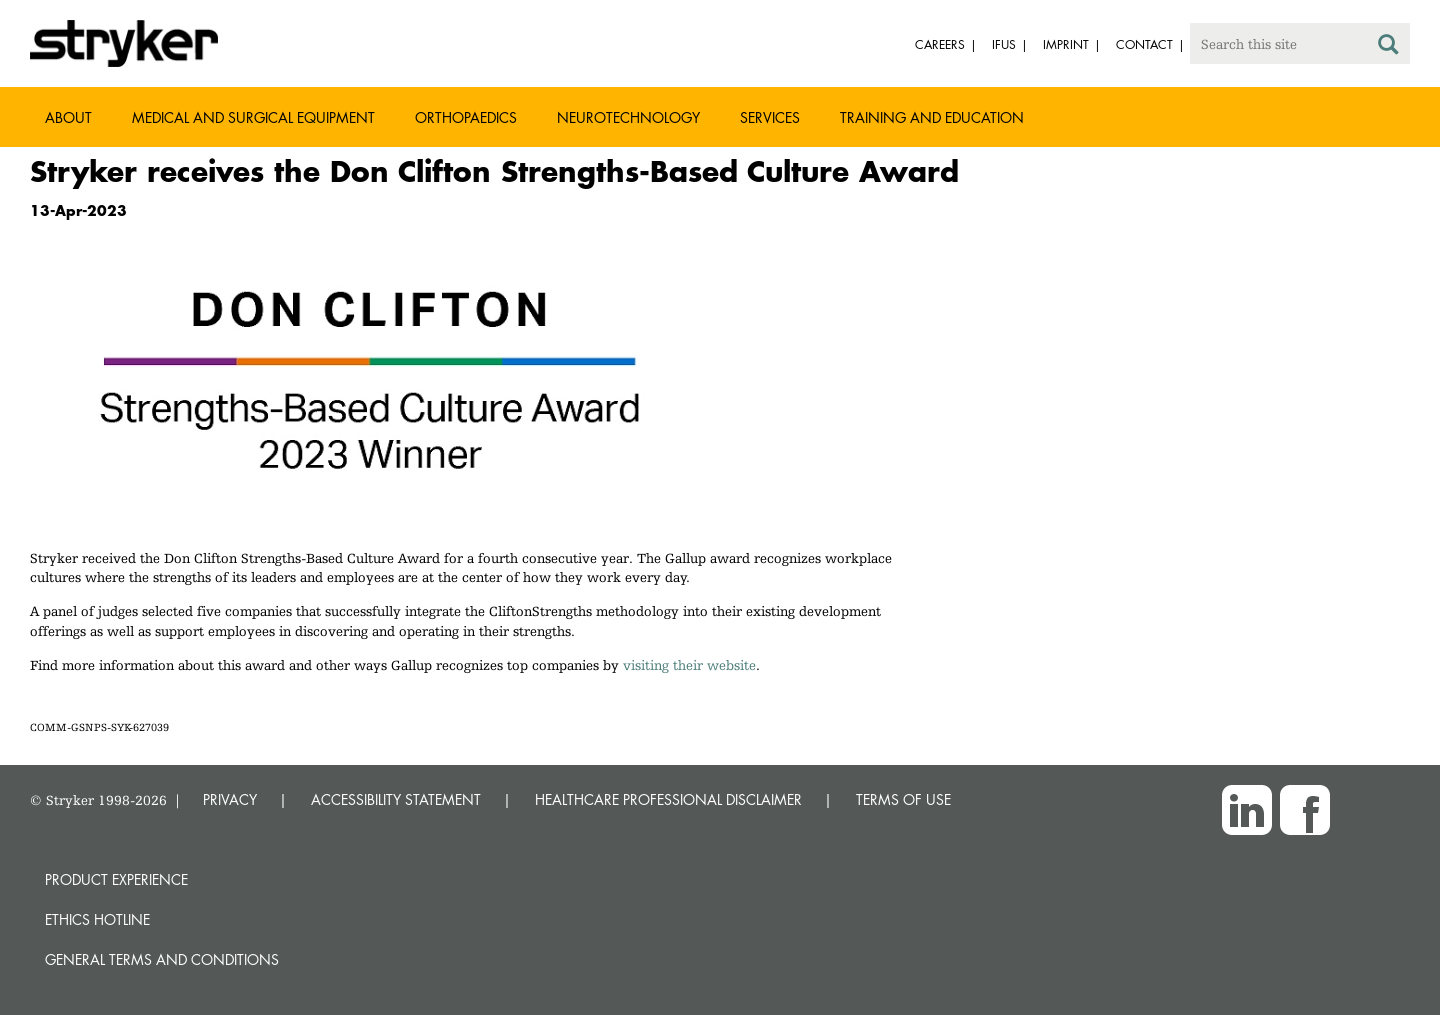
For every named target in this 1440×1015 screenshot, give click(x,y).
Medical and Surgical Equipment (253, 117)
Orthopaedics (466, 117)
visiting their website (689, 665)
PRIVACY (230, 799)
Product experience (116, 879)
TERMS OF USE (903, 799)
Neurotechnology (628, 117)
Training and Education (932, 117)
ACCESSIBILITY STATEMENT (396, 799)
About (68, 117)
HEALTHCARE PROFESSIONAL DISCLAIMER (668, 799)
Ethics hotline (97, 919)
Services (770, 117)
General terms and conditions (162, 959)
